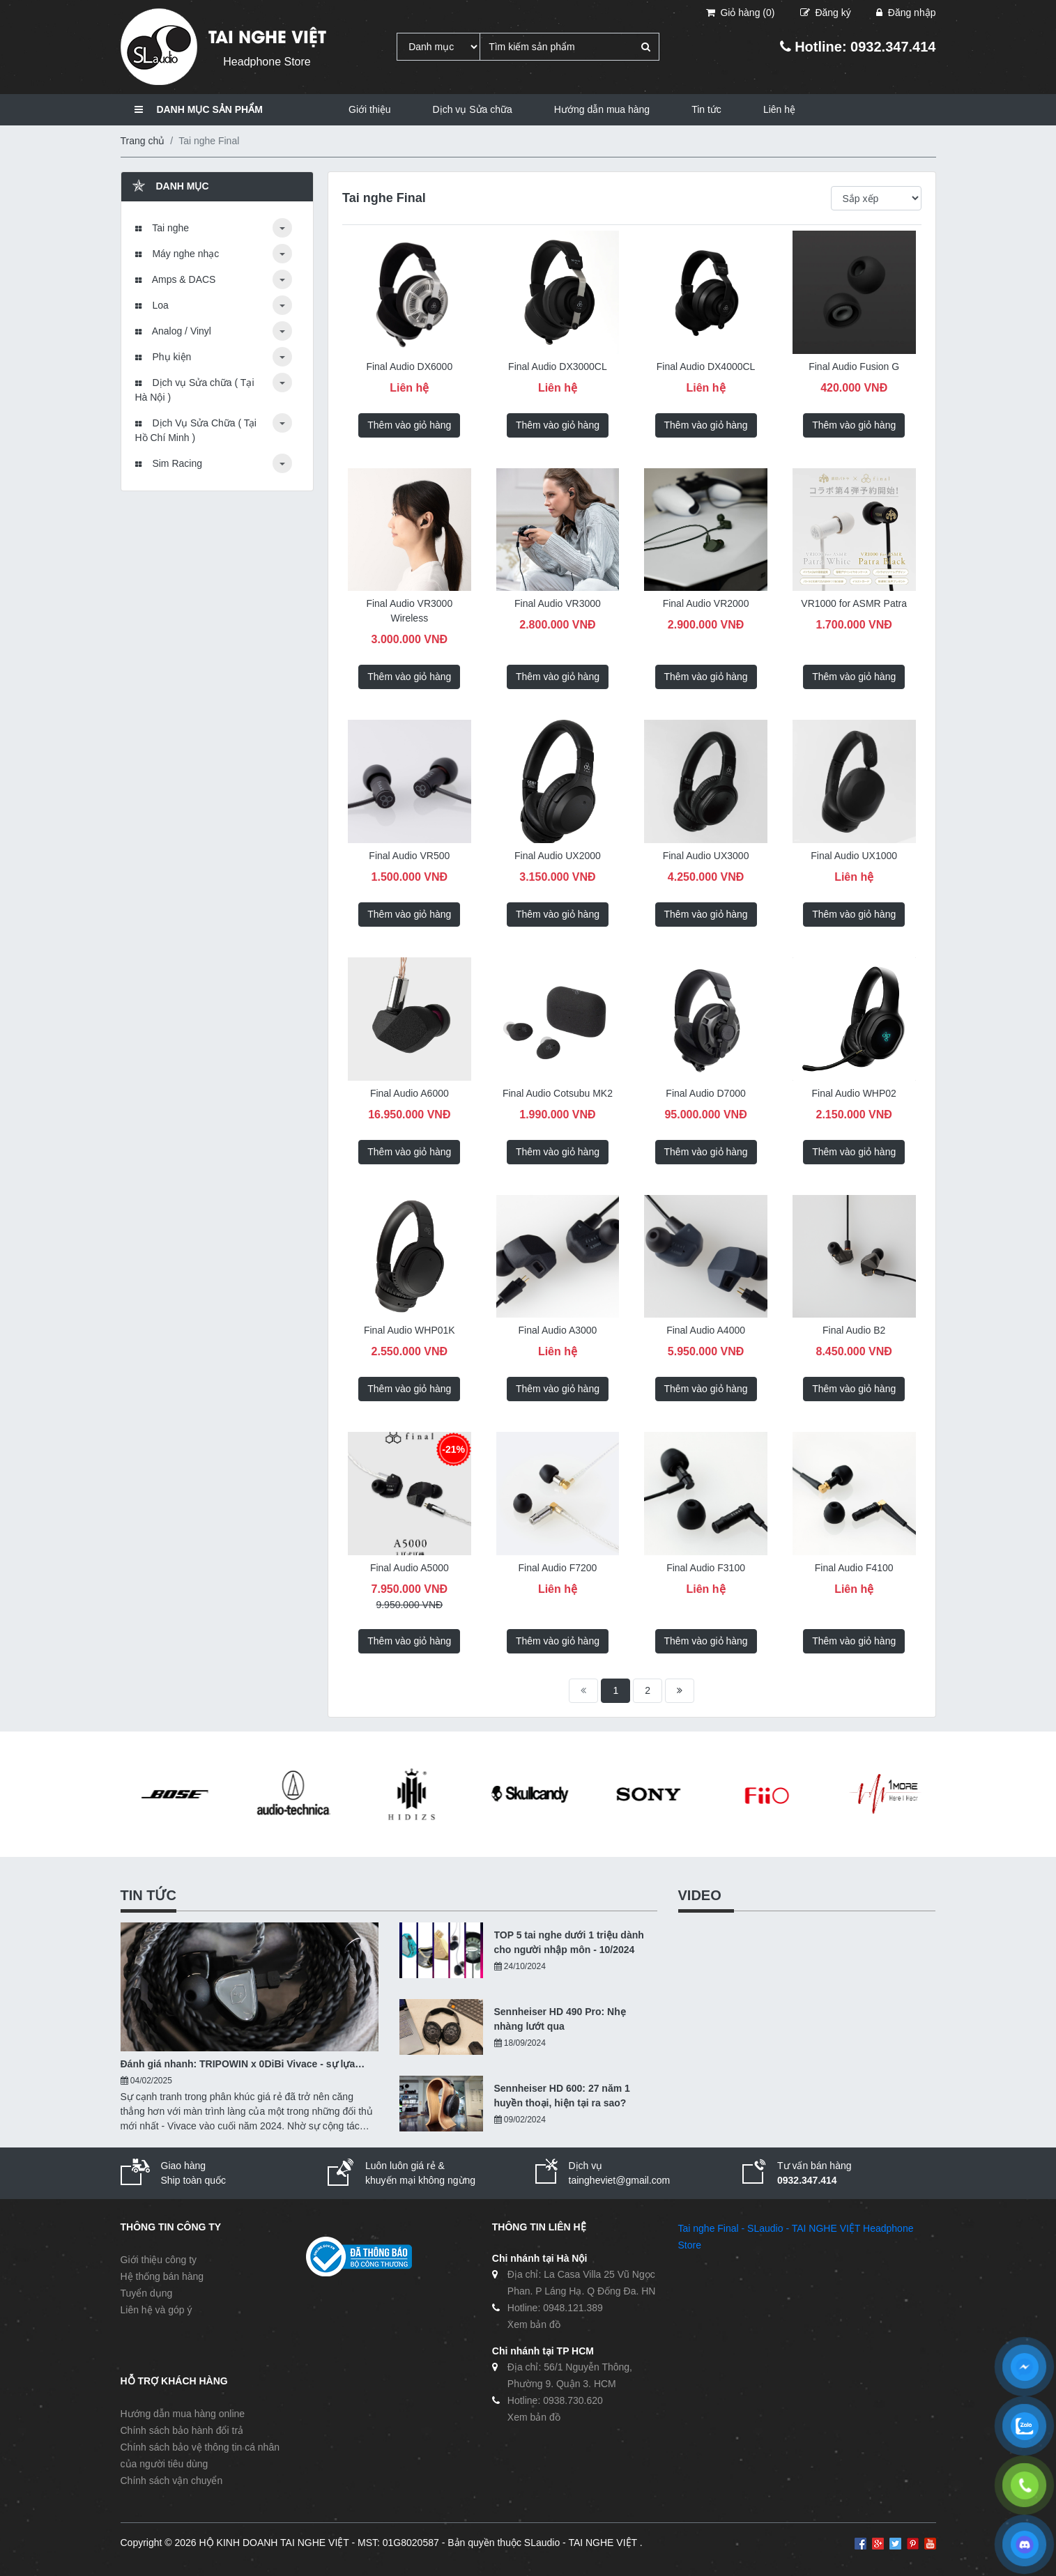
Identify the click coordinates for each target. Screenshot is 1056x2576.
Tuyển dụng (147, 2293)
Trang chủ (143, 140)
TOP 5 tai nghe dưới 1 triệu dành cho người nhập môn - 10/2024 (569, 1942)
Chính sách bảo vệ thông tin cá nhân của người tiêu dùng (200, 2455)
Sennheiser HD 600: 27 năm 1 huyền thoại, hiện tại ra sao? (562, 2095)
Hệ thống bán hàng (162, 2276)
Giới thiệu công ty (159, 2259)
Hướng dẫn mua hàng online (183, 2413)
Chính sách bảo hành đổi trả (182, 2430)
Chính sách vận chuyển (172, 2480)
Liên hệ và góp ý (156, 2309)
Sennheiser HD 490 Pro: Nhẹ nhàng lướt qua (560, 2019)
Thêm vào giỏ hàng (409, 425)
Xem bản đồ (533, 2324)
